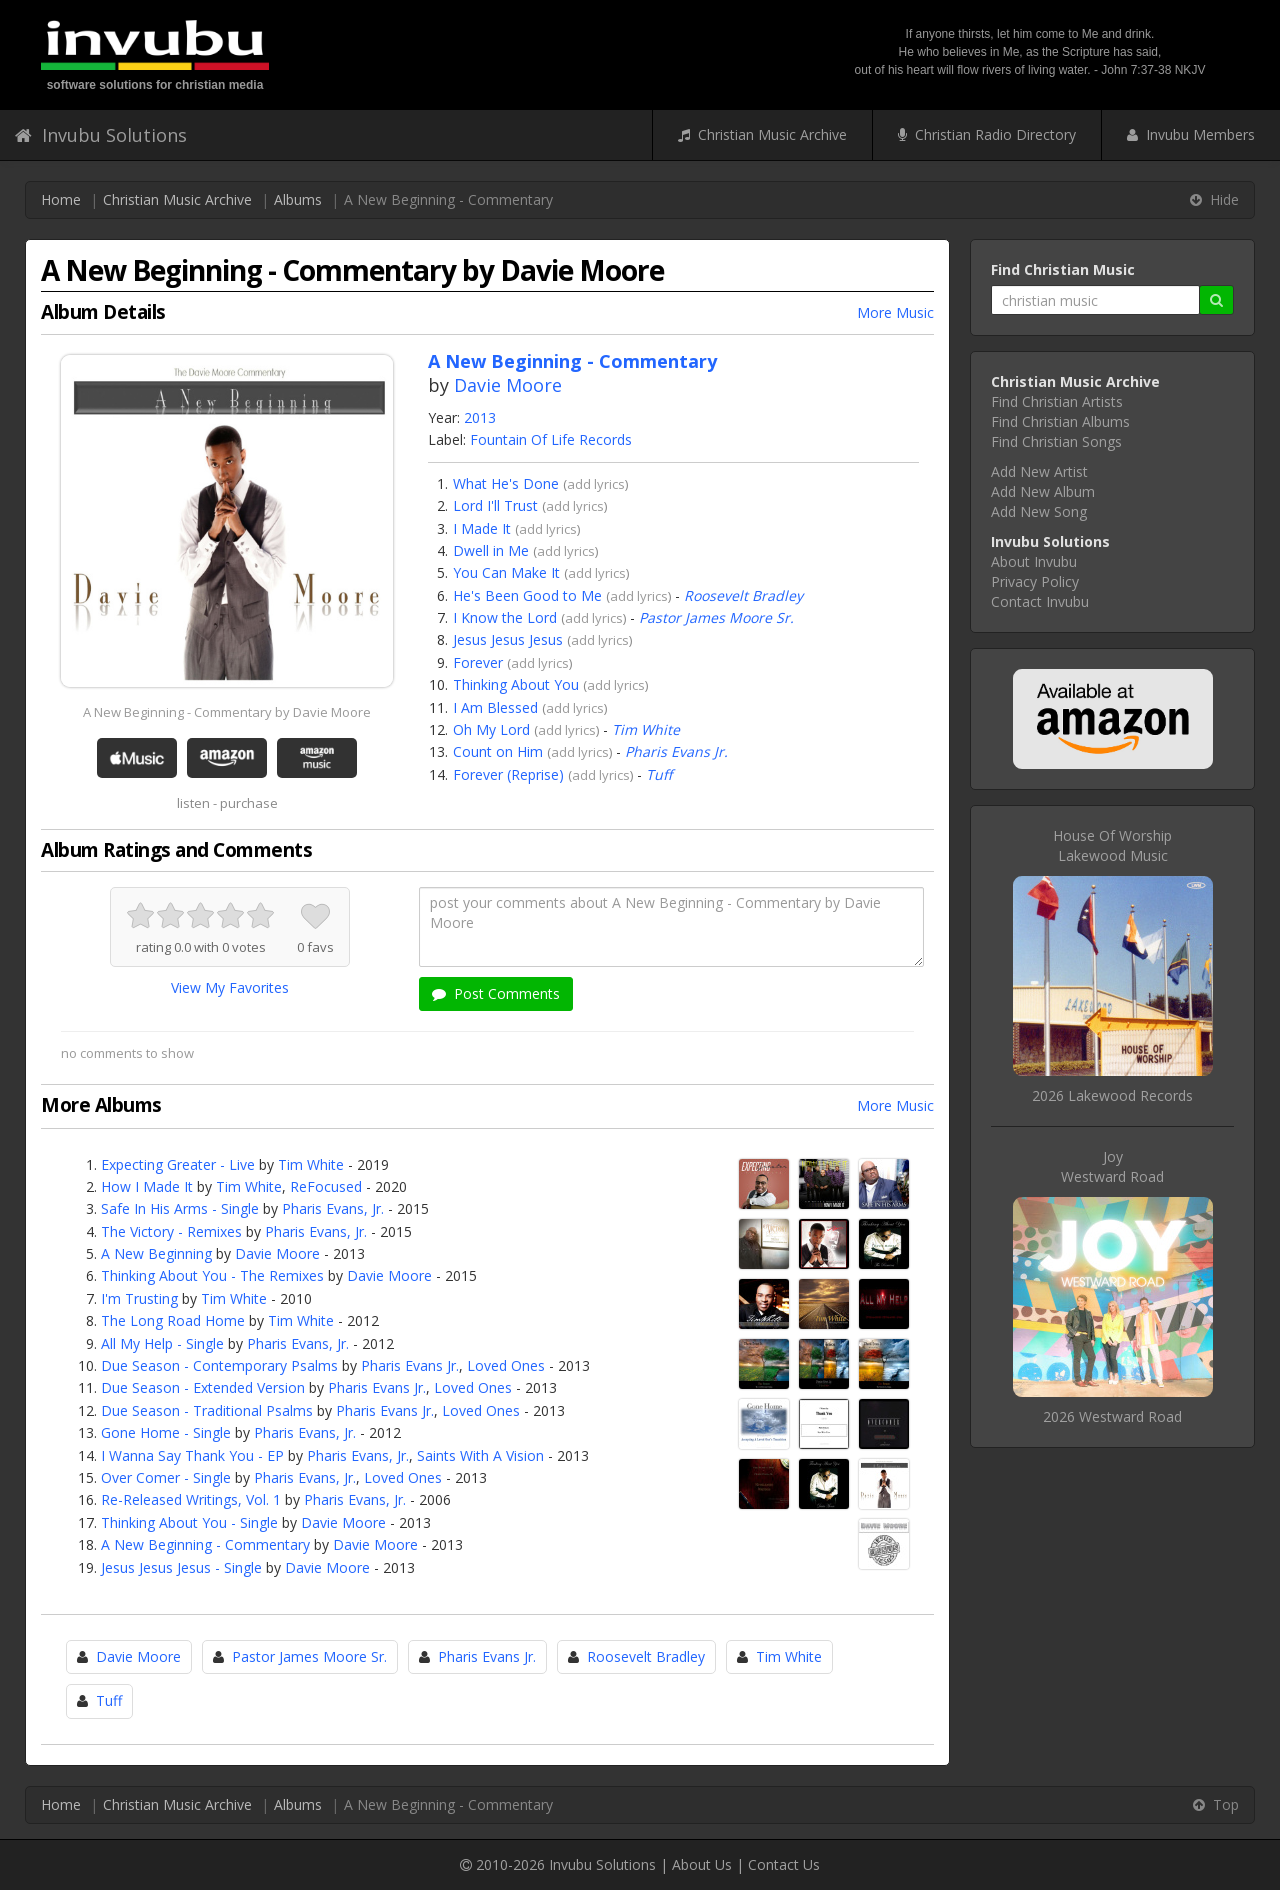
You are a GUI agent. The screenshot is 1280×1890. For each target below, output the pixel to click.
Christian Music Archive (762, 134)
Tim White (646, 729)
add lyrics (596, 484)
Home (61, 199)
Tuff (659, 774)
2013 (480, 417)
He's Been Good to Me (527, 595)
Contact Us (784, 1864)
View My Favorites (230, 987)
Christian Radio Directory (987, 134)
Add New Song (1039, 511)
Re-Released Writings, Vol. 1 (191, 1499)
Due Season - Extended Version (203, 1387)
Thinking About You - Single (189, 1522)
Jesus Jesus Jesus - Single (181, 1567)
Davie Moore (508, 385)
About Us (702, 1864)
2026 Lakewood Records (1112, 1095)
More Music (895, 312)
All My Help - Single (162, 1343)
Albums (298, 199)
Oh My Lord (491, 729)
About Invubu (1034, 561)
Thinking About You (516, 684)
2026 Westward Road (1112, 1416)
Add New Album (1043, 491)
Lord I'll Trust (495, 505)
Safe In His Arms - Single (180, 1208)
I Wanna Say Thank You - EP (192, 1455)
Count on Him (498, 751)
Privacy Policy (1035, 581)
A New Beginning (156, 1253)
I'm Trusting (139, 1298)
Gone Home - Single (166, 1432)
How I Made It (147, 1186)
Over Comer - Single (166, 1477)
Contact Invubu (1040, 601)
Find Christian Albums (1060, 421)
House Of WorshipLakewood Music (1112, 845)
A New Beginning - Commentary (205, 1544)
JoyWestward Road (1112, 1166)
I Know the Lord (505, 617)
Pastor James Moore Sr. (716, 617)
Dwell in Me (491, 550)
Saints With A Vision (480, 1455)
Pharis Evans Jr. (676, 751)
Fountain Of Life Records (551, 439)
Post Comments (496, 993)
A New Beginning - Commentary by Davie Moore (227, 712)
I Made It (482, 528)
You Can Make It (506, 572)
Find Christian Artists (1057, 401)
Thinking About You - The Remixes (212, 1275)
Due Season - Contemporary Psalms (219, 1365)
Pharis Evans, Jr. (333, 1208)
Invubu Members (1191, 134)
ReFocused (326, 1186)
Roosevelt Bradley (743, 595)
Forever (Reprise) (508, 774)
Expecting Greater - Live (178, 1164)
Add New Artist (1039, 471)
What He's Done (506, 483)
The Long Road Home (173, 1320)
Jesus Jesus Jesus (508, 639)
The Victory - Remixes (171, 1231)
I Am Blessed (495, 707)
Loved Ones (506, 1365)
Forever (478, 662)
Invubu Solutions (101, 135)
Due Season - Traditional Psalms (207, 1410)
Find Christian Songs (1056, 441)
